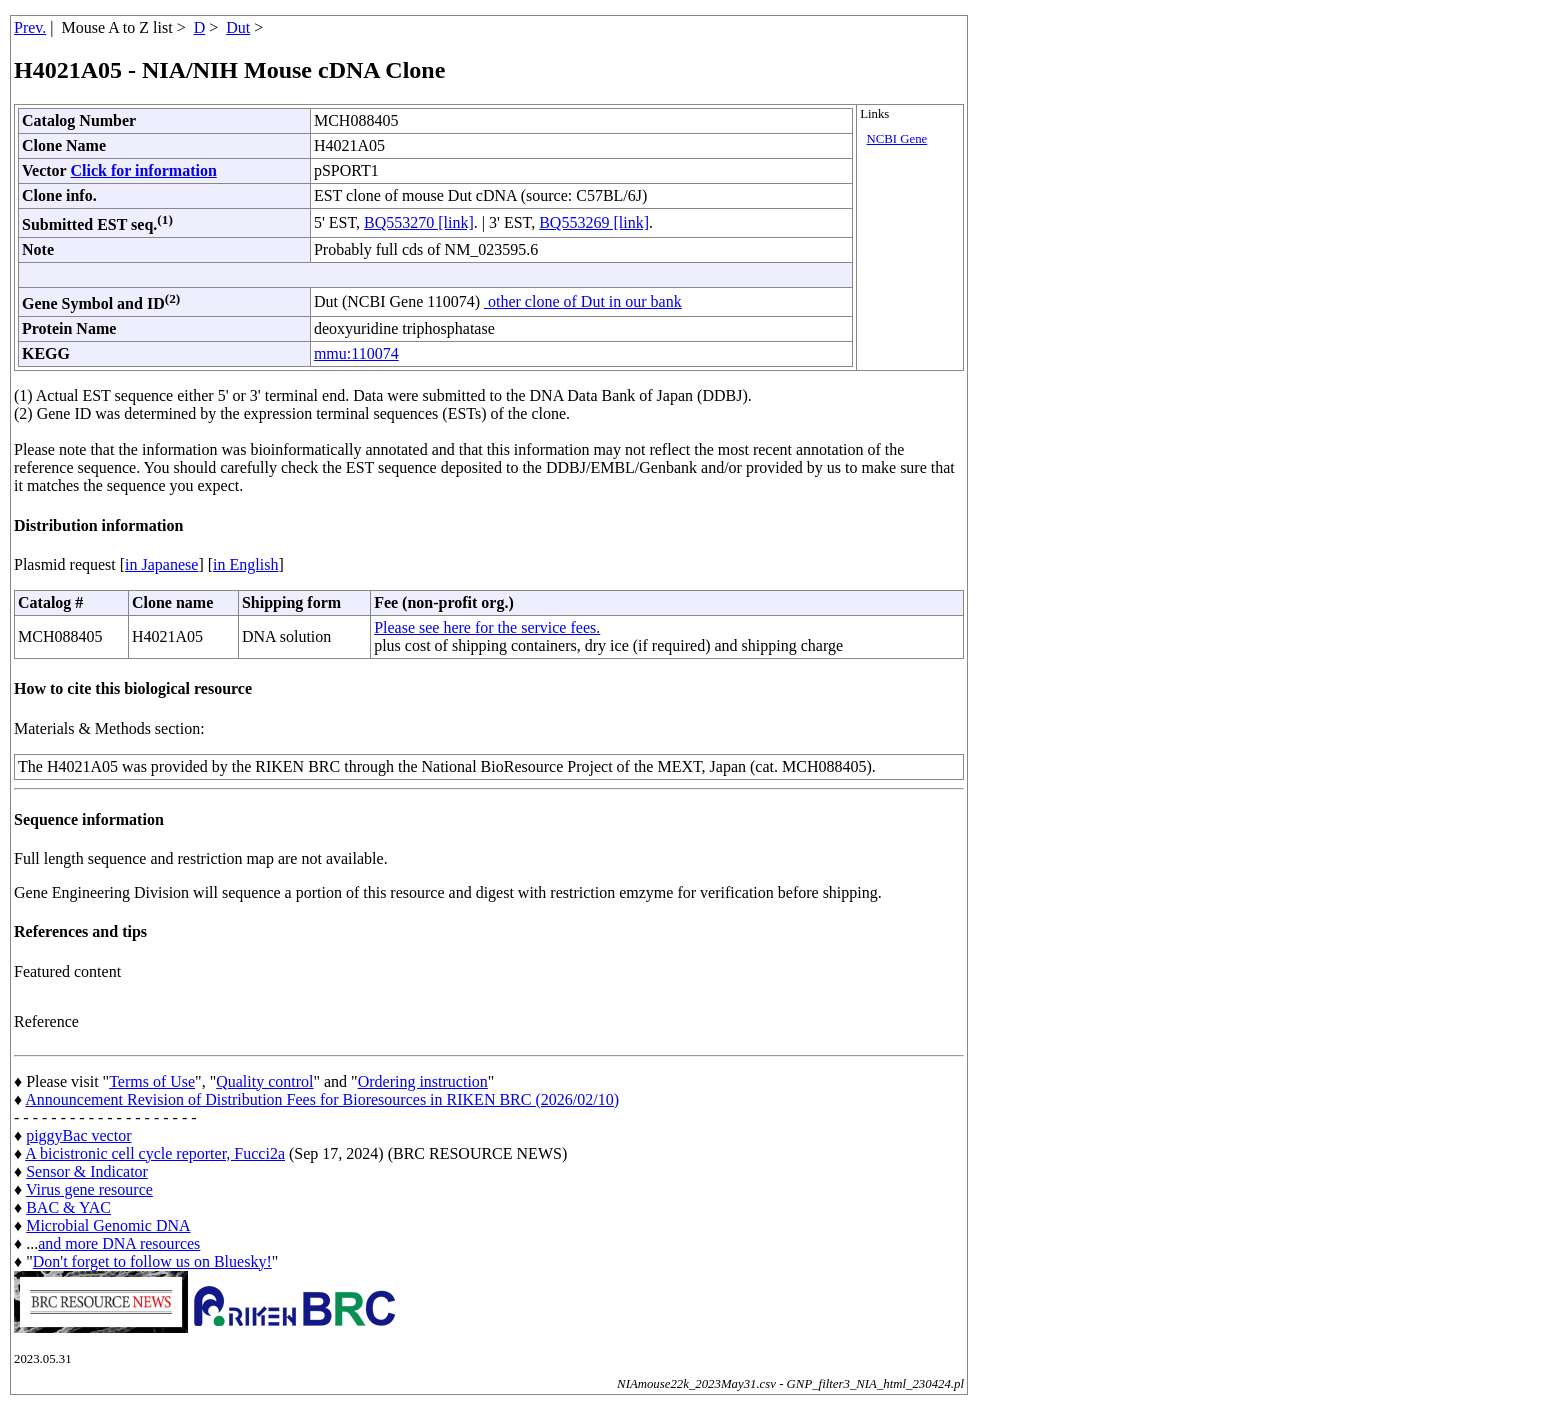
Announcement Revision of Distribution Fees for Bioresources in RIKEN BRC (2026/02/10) (322, 1099)
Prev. (30, 27)
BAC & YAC (68, 1207)
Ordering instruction (423, 1081)
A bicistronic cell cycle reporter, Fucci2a (155, 1153)
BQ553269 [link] (594, 222)
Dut (238, 27)
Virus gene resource (89, 1189)
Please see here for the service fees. (487, 627)
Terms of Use (152, 1081)
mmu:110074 (356, 353)
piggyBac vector (78, 1135)
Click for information (143, 170)
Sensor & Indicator (87, 1171)
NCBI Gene (897, 139)
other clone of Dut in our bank (583, 301)
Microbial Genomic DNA (108, 1225)
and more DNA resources (119, 1243)
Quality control (264, 1081)
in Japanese (161, 564)
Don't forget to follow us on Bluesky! (152, 1261)
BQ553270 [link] (419, 222)
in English (245, 564)
